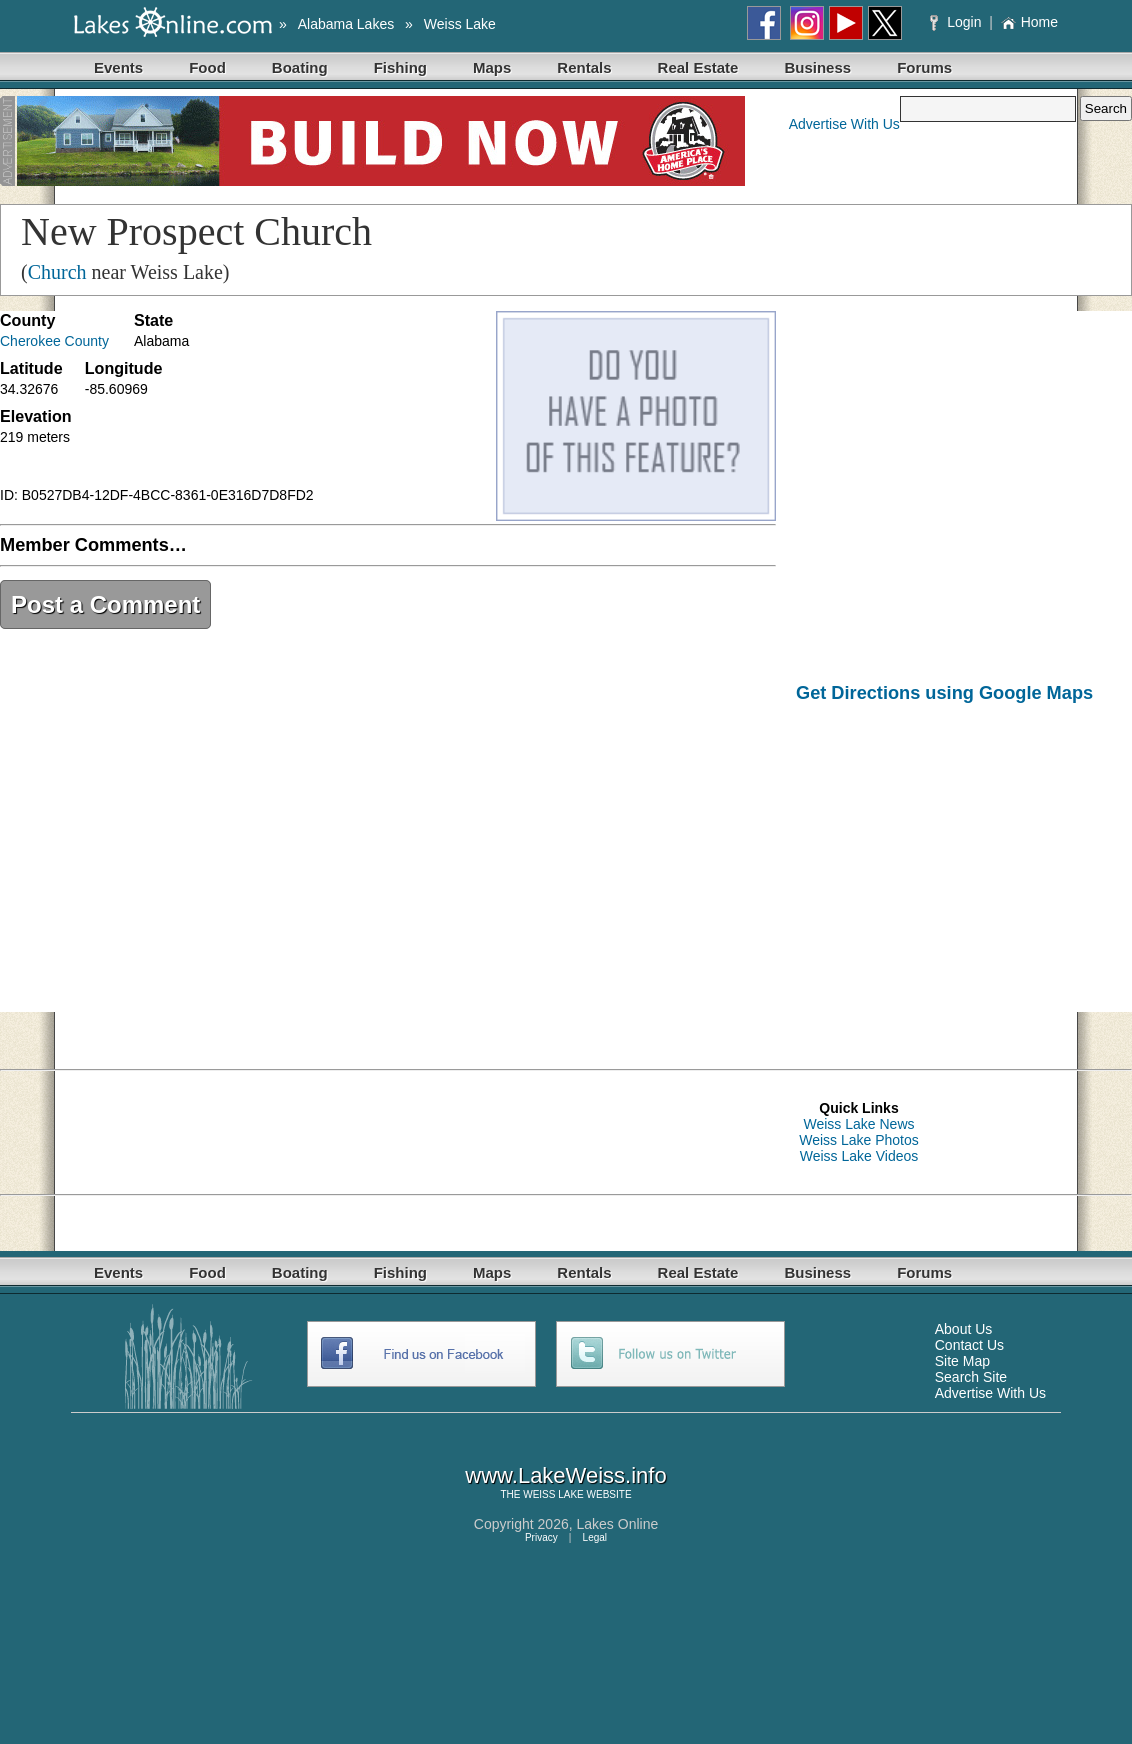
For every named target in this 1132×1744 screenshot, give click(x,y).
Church (57, 272)
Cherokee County (54, 341)
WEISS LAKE (553, 1494)
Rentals (584, 67)
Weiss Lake (460, 24)
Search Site (971, 1377)
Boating (300, 67)
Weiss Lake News (858, 1124)
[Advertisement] (964, 872)
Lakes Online (618, 1524)
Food (207, 67)
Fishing (400, 67)
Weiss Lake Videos (859, 1156)
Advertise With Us (844, 124)
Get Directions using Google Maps (944, 693)
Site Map (962, 1361)
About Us (964, 1329)
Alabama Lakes (346, 24)
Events (118, 67)
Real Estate (698, 67)
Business (817, 67)
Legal (595, 1537)
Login (957, 22)
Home (1029, 22)
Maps (492, 67)
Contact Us (969, 1345)
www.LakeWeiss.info (565, 1475)
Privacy (541, 1537)
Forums (924, 67)
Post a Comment (105, 604)
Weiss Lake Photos (859, 1140)
